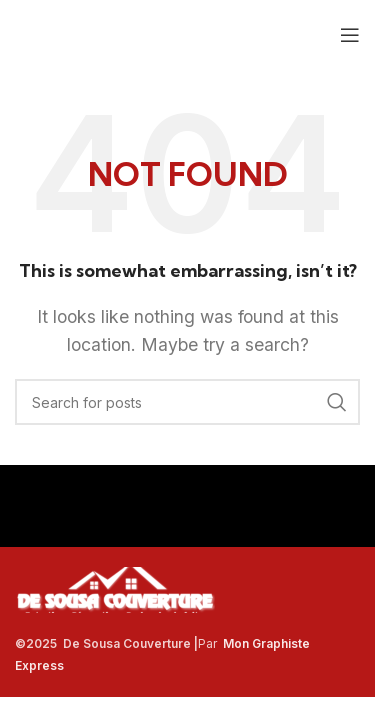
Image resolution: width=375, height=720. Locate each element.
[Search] (187, 402)
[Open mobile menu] (350, 35)
